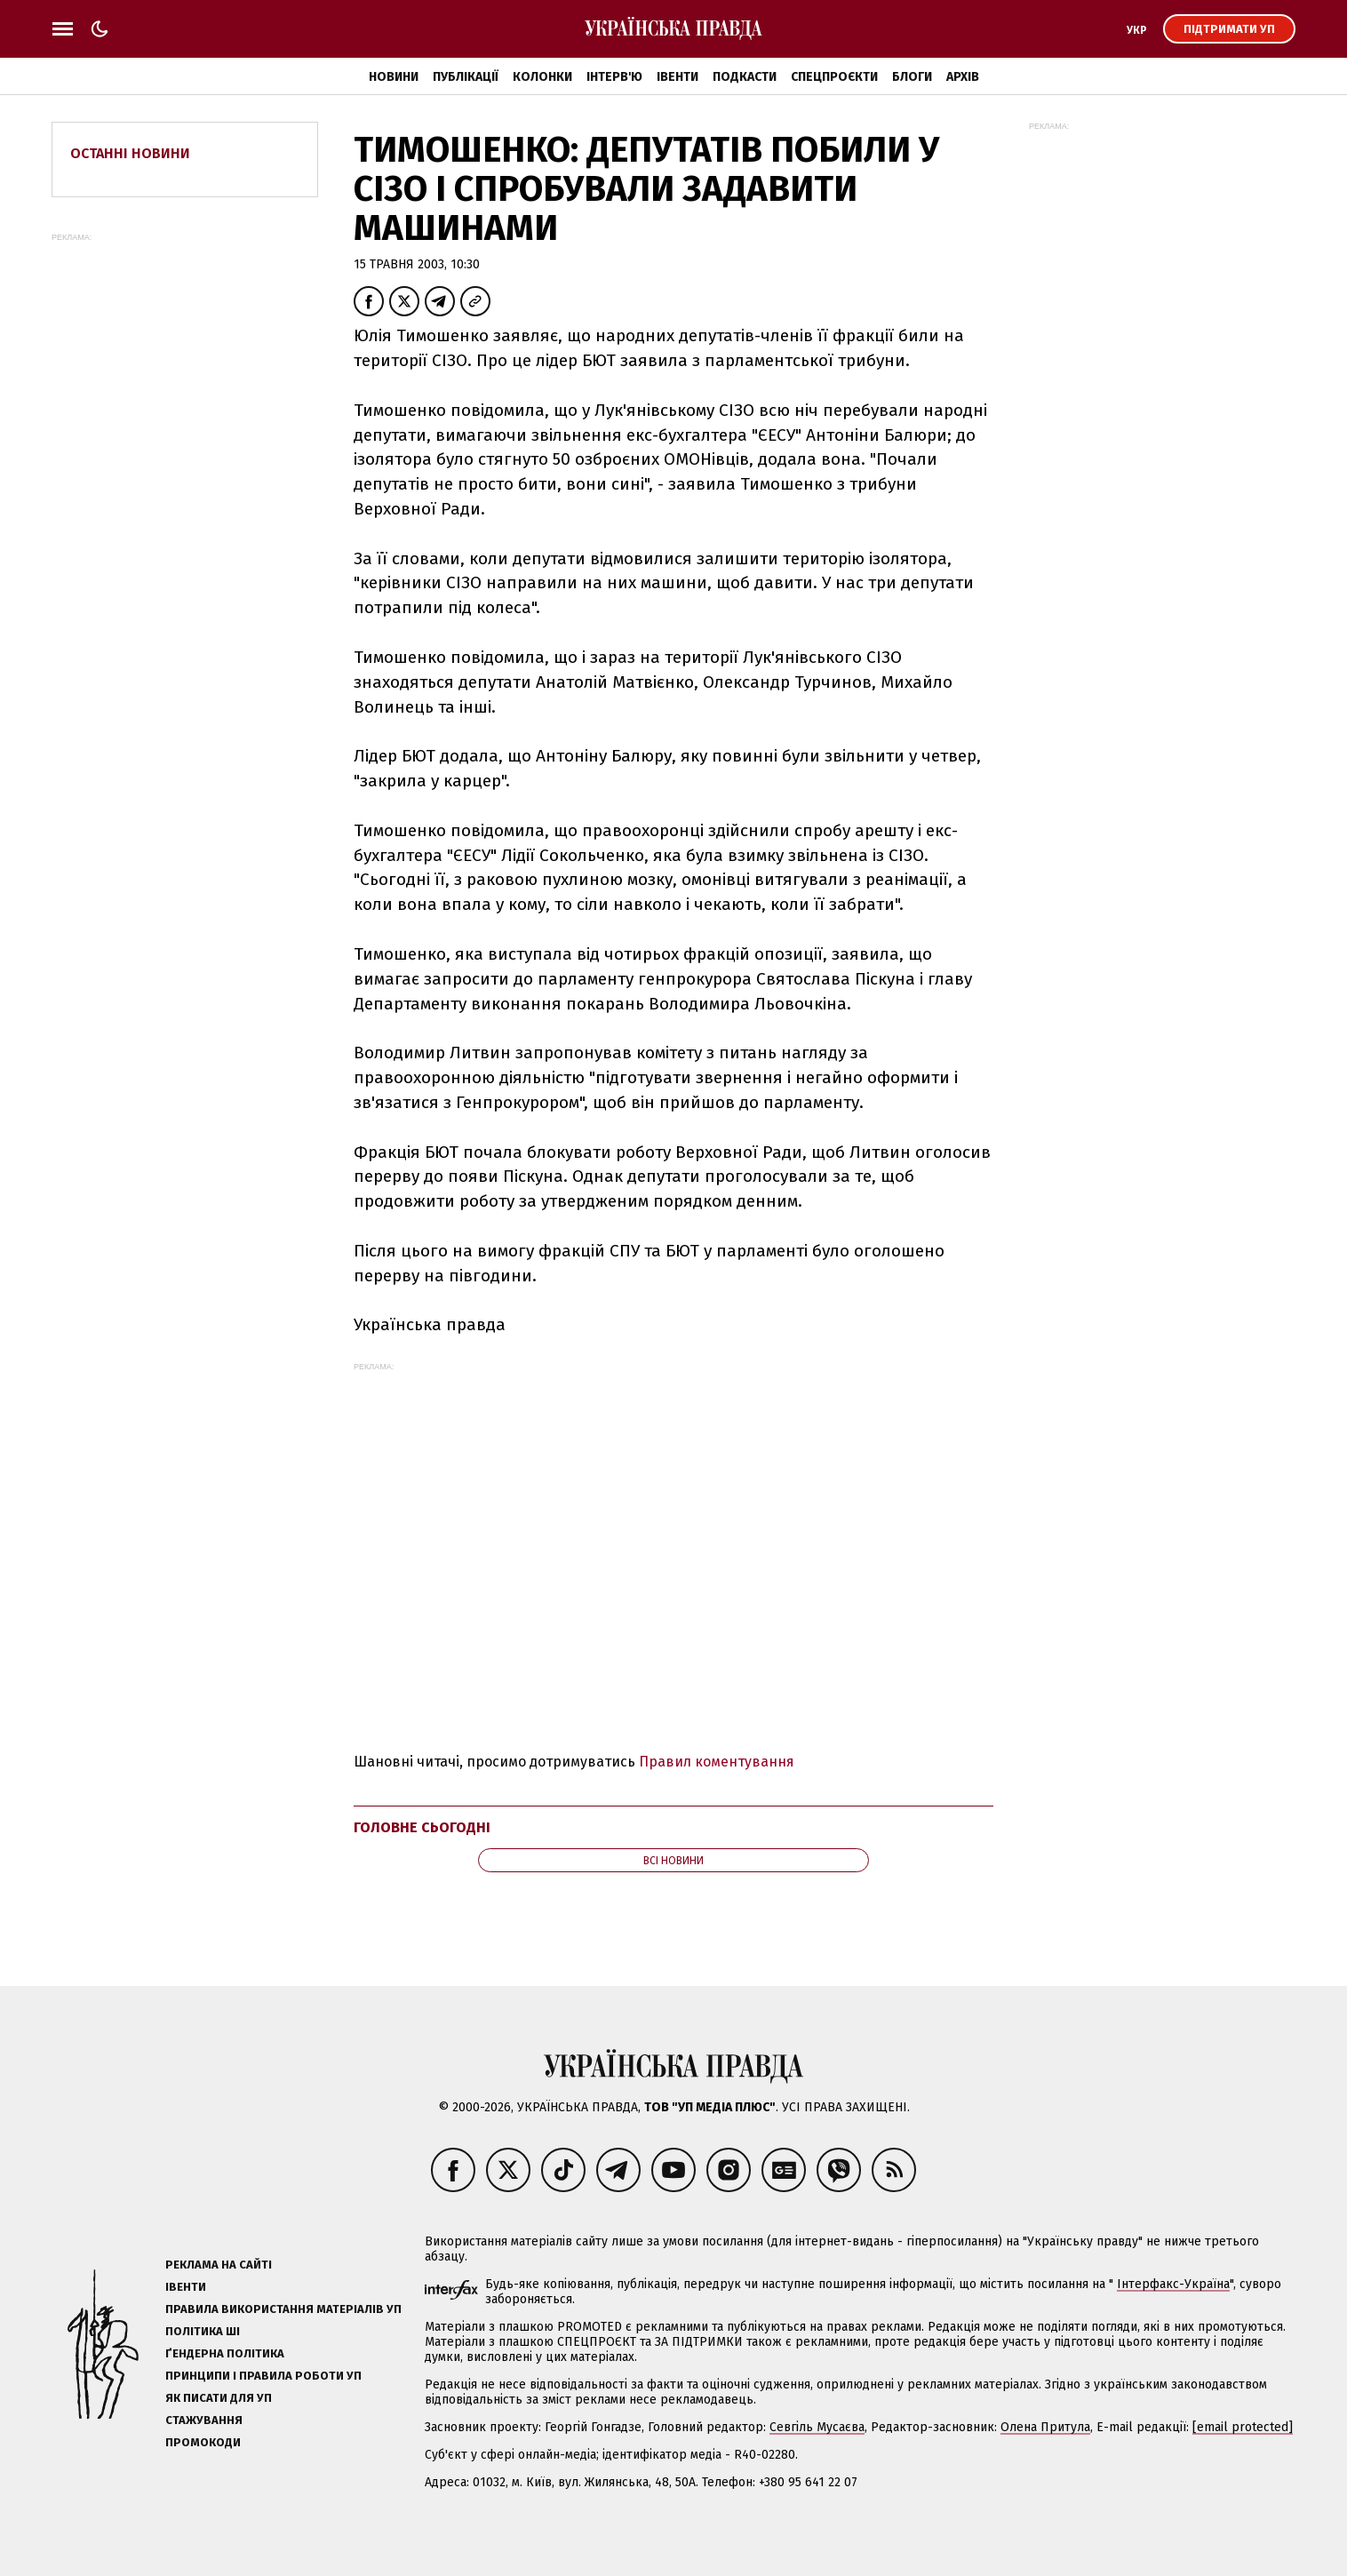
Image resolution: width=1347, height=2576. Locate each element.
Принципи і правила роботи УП (263, 2375)
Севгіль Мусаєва (817, 2427)
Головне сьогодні (422, 1827)
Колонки (542, 76)
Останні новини (130, 153)
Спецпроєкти (834, 76)
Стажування (204, 2420)
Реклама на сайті (218, 2264)
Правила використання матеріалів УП (283, 2309)
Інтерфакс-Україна (1173, 2284)
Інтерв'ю (614, 76)
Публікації (465, 76)
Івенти (677, 76)
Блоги (912, 76)
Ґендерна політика (224, 2353)
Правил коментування (716, 1761)
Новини (393, 76)
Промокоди (203, 2442)
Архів (962, 76)
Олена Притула (1045, 2427)
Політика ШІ (202, 2331)
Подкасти (745, 76)
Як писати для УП (218, 2398)
